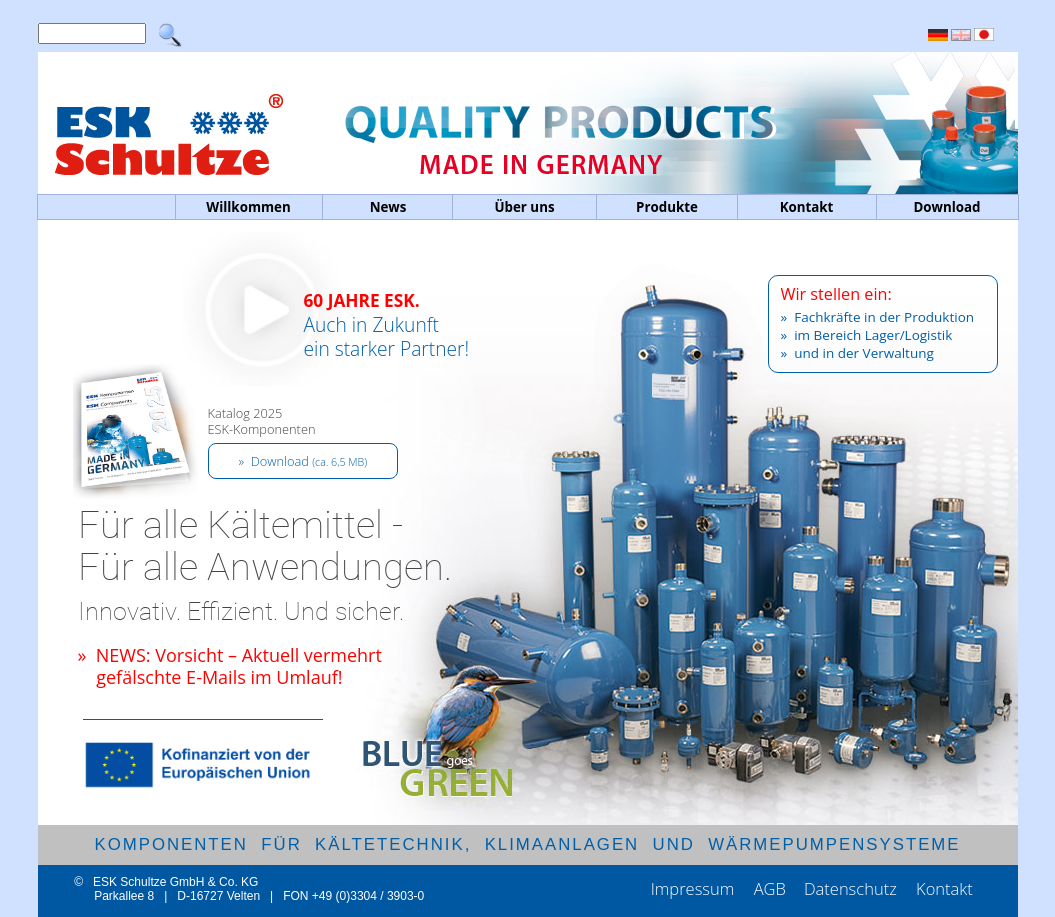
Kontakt (944, 888)
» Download (303, 461)
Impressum (695, 888)
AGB (770, 888)
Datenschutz (852, 888)
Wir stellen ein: (836, 294)
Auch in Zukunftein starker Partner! (387, 349)
